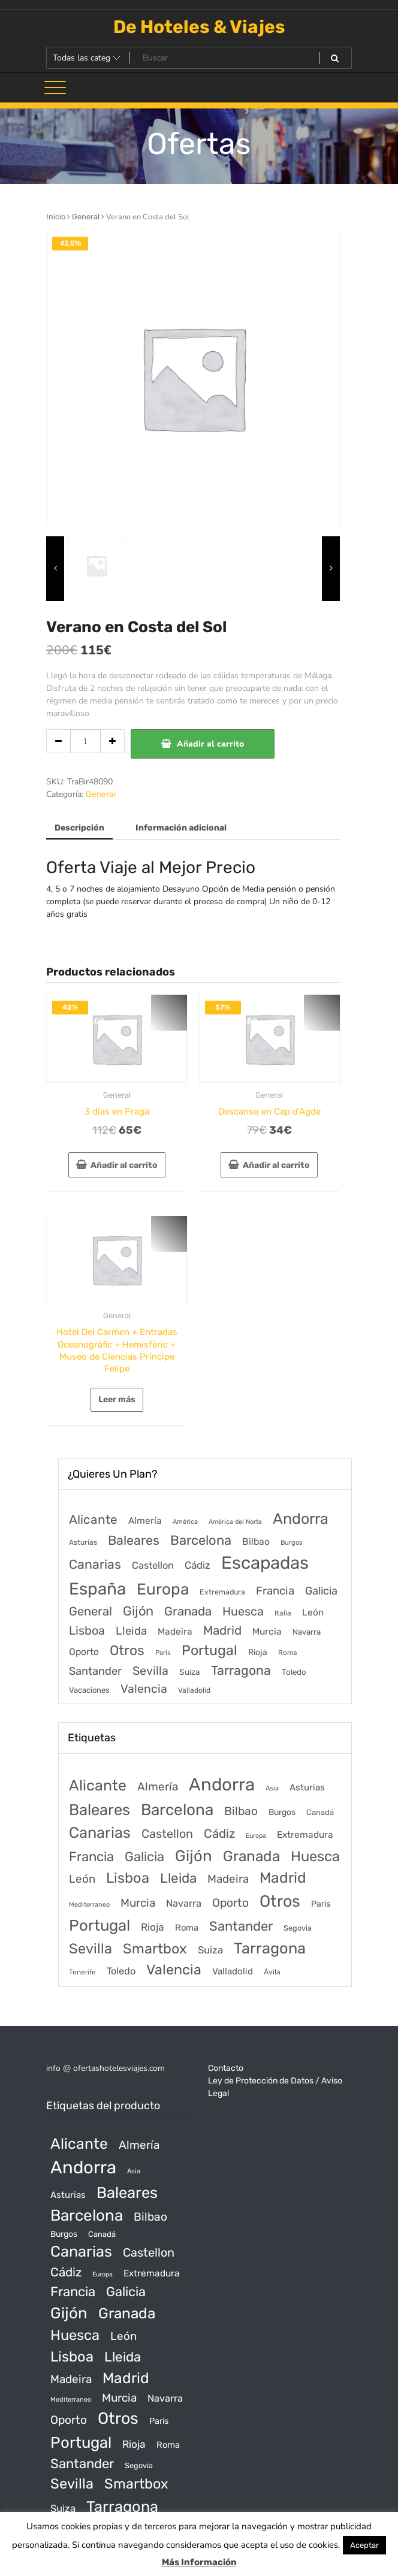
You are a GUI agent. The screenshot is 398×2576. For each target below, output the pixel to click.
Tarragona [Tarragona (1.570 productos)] (270, 1948)
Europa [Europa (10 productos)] (256, 1836)
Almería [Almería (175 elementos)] (145, 1520)
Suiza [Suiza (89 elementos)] (189, 1672)
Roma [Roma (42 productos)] (186, 1927)
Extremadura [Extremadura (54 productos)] (305, 1834)
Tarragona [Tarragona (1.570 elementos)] (241, 1670)
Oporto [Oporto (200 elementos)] (84, 1651)
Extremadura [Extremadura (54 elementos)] (222, 1591)
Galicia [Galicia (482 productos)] (144, 1856)
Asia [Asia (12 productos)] (272, 1788)
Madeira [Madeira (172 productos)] (228, 1879)
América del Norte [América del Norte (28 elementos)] (235, 1522)
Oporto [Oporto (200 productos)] (230, 1903)
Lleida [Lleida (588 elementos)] (131, 1631)
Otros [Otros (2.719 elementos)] (127, 1650)
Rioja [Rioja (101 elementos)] (257, 1652)
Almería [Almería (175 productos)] (157, 1786)
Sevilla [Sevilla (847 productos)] (90, 1948)
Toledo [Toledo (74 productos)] (121, 1971)
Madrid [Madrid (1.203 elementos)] (222, 1630)
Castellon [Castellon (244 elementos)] (153, 1565)
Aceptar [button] (364, 2545)
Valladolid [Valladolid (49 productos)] (232, 1971)
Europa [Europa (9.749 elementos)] (163, 1589)
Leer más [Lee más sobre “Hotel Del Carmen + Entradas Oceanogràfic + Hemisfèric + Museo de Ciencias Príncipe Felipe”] (116, 1399)
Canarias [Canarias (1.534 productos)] (100, 1832)
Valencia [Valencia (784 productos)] (173, 1969)
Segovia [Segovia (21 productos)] (298, 1927)
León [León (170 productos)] (82, 1879)
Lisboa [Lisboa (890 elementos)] (87, 1630)
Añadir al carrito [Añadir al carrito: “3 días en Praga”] (124, 1165)
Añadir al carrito (210, 744)
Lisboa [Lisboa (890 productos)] (127, 1878)
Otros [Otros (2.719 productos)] (280, 1901)
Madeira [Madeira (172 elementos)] (175, 1631)
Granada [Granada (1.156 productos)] (251, 1856)
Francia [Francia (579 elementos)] (275, 1590)
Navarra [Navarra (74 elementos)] (307, 1631)
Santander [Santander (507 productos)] (241, 1926)
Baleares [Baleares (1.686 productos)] (99, 1810)
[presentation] (55, 568)
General (86, 216)
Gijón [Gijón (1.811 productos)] (193, 1856)
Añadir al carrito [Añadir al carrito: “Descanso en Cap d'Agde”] (276, 1165)
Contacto (225, 2068)
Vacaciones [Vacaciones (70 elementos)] (89, 1690)
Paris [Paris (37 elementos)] (163, 1652)
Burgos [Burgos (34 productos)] (282, 1812)
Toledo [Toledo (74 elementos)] (294, 1672)
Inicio (55, 216)
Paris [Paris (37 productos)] (320, 1904)
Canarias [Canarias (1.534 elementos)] (95, 1564)
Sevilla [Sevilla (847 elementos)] (150, 1671)
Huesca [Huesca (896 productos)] (315, 1856)
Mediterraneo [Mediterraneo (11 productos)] (89, 1904)
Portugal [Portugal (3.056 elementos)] (209, 1650)
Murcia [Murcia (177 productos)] (137, 1903)
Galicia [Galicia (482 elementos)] (321, 1590)
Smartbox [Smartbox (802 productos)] (155, 1948)
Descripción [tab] (79, 828)
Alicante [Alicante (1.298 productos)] (97, 1785)
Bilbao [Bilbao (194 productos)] (241, 1811)
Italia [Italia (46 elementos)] (283, 1613)
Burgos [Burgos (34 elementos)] (292, 1543)
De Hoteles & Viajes (199, 27)
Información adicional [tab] (181, 828)
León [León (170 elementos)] (313, 1612)
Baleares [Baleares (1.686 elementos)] (133, 1540)
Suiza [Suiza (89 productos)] (210, 1950)
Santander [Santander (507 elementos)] (95, 1671)
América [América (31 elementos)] (185, 1522)
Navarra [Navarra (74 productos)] (183, 1903)
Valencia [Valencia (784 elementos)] (143, 1689)
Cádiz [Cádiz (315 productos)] (219, 1833)
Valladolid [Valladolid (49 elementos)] (194, 1690)
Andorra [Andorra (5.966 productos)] (222, 1784)
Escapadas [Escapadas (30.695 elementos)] (265, 1563)
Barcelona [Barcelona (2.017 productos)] (177, 1810)
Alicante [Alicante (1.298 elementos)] (93, 1519)
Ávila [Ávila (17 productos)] (272, 1972)
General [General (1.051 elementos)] (90, 1611)
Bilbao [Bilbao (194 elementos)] (256, 1541)
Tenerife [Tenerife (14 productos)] (82, 1972)
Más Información (199, 2562)
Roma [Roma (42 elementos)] (287, 1652)
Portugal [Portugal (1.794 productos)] (99, 1925)
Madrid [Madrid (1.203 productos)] (283, 1877)
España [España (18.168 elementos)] (97, 1589)
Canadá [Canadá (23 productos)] (320, 1812)
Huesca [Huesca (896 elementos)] (243, 1611)
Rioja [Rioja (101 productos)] (152, 1927)
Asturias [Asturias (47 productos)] (307, 1787)
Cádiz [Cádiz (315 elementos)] (197, 1565)
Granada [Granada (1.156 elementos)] (188, 1611)
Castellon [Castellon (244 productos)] (167, 1833)
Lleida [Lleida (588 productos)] (178, 1878)
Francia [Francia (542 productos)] (91, 1857)
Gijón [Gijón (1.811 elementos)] (138, 1610)
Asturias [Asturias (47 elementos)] (83, 1542)
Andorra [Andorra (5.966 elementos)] (300, 1518)
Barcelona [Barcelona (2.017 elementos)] (200, 1540)
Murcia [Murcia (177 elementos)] (267, 1631)
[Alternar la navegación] (55, 87)
